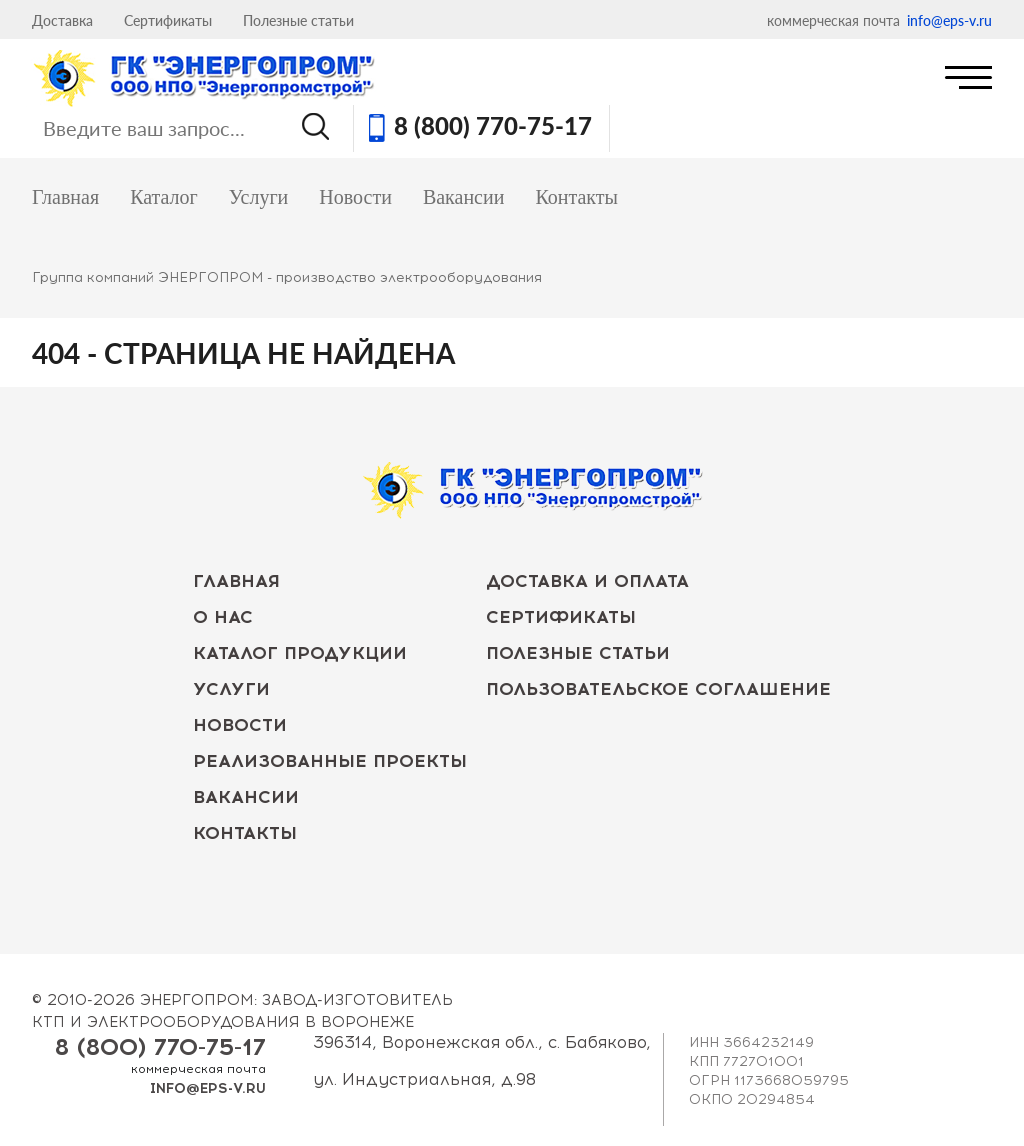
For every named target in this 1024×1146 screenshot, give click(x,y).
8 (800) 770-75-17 (493, 128)
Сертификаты (168, 20)
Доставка (62, 20)
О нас (223, 617)
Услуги (259, 197)
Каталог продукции (300, 653)
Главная (65, 197)
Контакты (576, 197)
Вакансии (464, 197)
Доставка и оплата (587, 581)
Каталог (164, 197)
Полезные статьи (298, 20)
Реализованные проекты (330, 761)
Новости (355, 197)
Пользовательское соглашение (658, 689)
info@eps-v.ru (949, 20)
